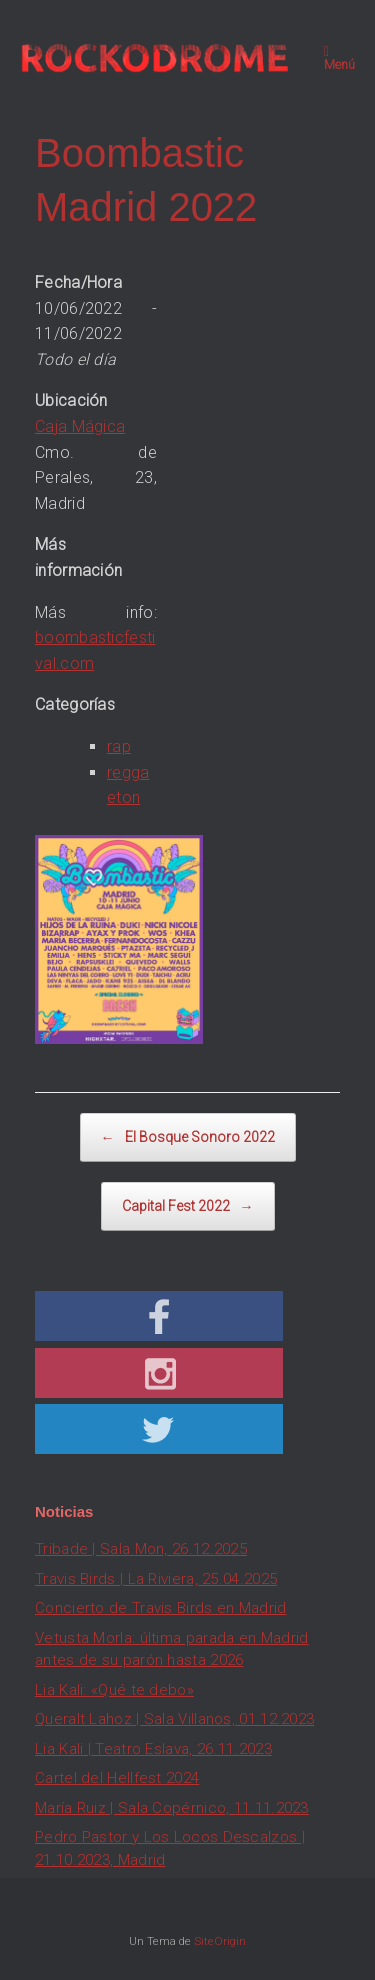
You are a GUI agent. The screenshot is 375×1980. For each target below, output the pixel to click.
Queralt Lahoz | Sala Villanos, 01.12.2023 (174, 1719)
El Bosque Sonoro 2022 (188, 1137)
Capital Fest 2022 (188, 1206)
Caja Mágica (80, 426)
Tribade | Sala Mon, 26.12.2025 (141, 1549)
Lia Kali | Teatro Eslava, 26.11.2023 (153, 1749)
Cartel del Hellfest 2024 (117, 1778)
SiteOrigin (220, 1941)
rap (119, 746)
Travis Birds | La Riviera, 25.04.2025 (156, 1579)
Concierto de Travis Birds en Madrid (161, 1608)
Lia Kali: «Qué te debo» (114, 1690)
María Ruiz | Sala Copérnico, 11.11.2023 (172, 1808)
